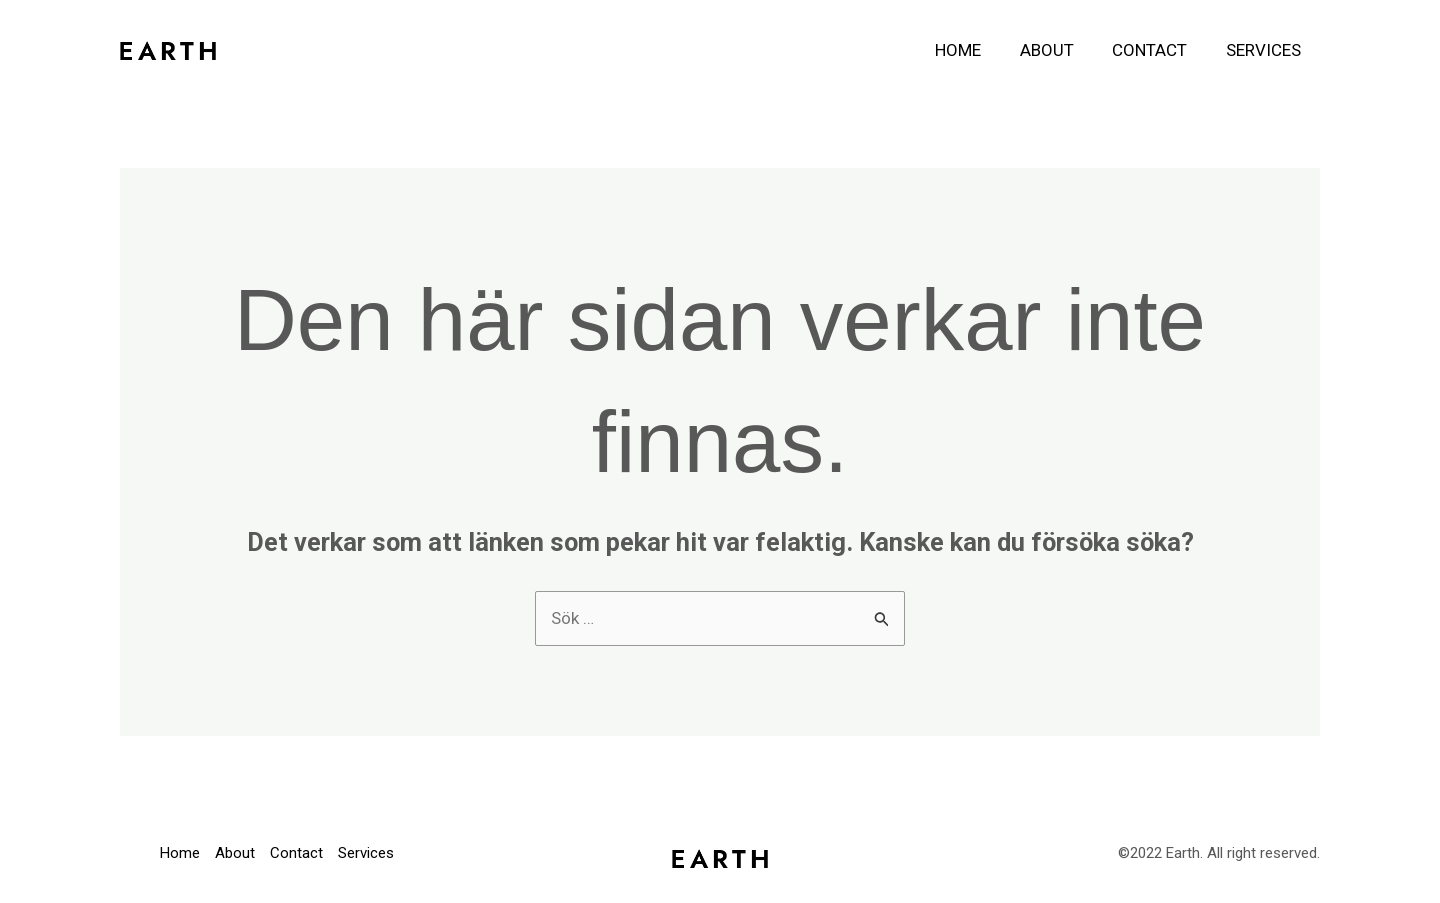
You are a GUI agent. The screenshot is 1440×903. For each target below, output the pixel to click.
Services (1265, 50)
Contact (1156, 50)
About (1058, 50)
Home (974, 50)
